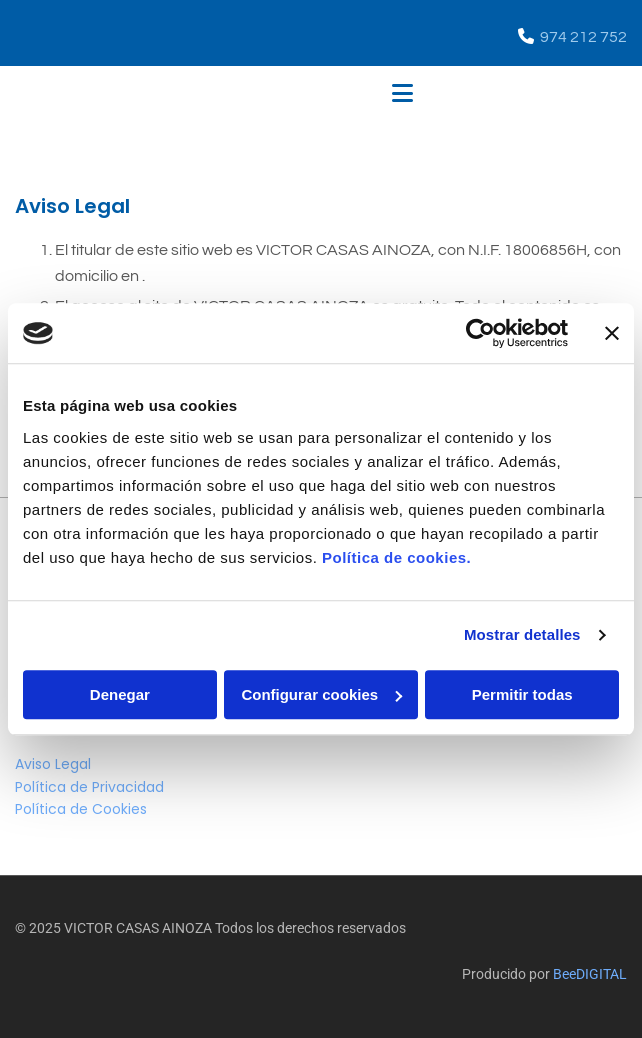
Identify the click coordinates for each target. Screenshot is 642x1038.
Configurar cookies (321, 694)
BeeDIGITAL (590, 974)
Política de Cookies (81, 809)
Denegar (120, 694)
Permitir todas (522, 694)
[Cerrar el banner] (612, 333)
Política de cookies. (396, 557)
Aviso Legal (53, 764)
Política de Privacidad (89, 787)
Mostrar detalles (522, 634)
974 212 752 (583, 37)
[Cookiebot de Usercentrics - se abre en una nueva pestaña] (480, 333)
